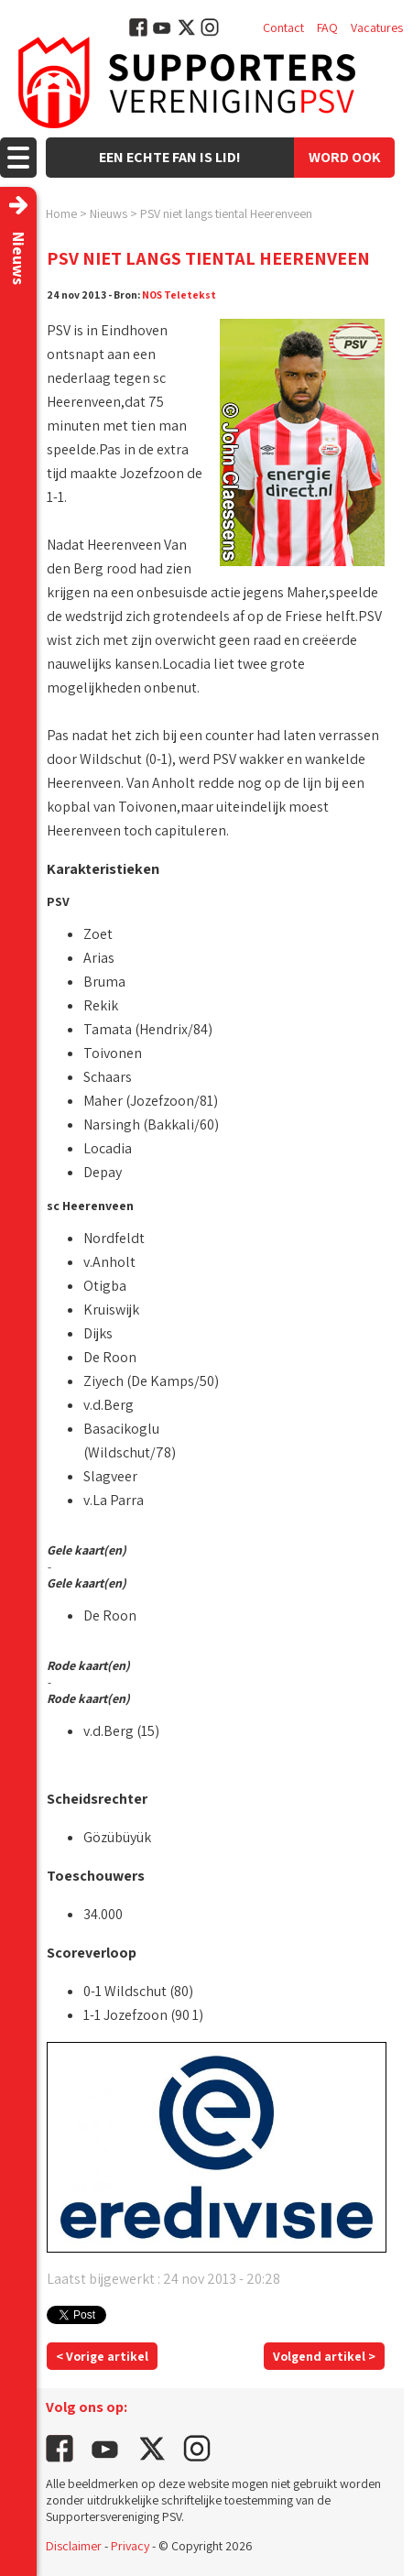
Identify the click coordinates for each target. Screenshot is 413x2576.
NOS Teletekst (179, 294)
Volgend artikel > (324, 2356)
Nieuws (108, 213)
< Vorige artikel (102, 2356)
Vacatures (377, 27)
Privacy (130, 2546)
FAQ (327, 27)
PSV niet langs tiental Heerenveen (226, 213)
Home (61, 213)
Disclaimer (74, 2546)
